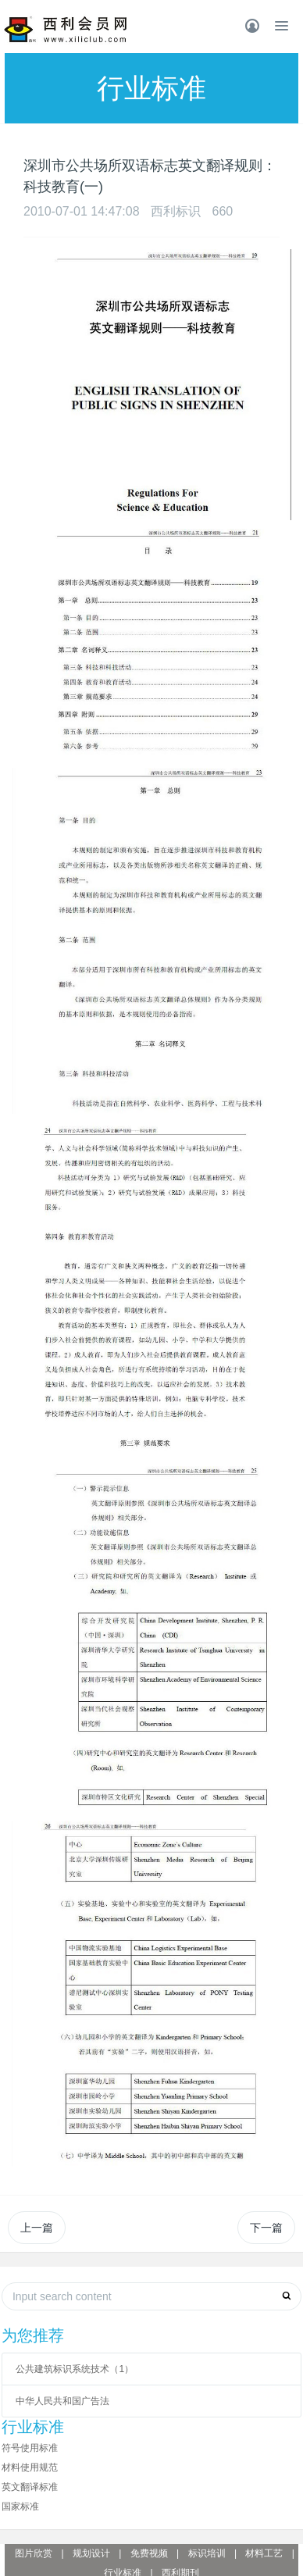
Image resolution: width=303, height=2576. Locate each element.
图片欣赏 (33, 2553)
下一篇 (266, 2227)
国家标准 (20, 2506)
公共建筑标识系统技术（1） (75, 2369)
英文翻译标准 (30, 2486)
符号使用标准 (30, 2447)
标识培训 (207, 2553)
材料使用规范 (30, 2467)
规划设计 (91, 2553)
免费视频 (149, 2553)
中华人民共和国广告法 (62, 2401)
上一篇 (36, 2227)
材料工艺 (264, 2553)
